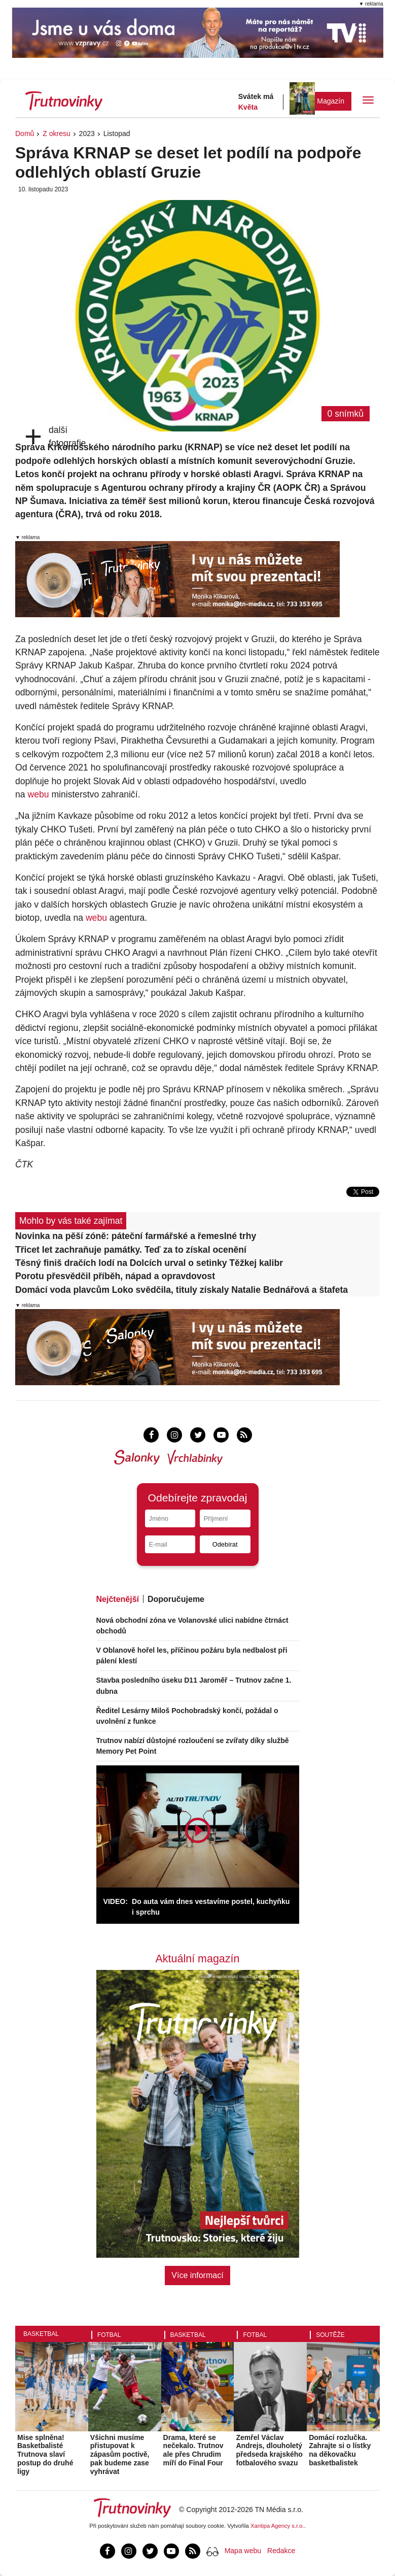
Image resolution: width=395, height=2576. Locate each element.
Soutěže (330, 2334)
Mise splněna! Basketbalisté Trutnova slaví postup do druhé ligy (45, 2454)
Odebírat (225, 1544)
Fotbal (109, 2334)
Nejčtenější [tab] (117, 1599)
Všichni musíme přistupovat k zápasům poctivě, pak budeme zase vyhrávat (120, 2454)
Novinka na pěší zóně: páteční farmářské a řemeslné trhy (135, 1236)
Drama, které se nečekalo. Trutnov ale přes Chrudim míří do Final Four (193, 2450)
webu (38, 794)
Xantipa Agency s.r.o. (277, 2526)
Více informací (197, 2275)
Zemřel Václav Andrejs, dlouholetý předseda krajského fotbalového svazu (269, 2450)
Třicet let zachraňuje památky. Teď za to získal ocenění (130, 1250)
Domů (24, 133)
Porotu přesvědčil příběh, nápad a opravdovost (115, 1276)
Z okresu (56, 133)
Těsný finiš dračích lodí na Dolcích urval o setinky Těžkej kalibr (149, 1263)
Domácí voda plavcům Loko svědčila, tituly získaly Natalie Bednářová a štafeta (181, 1290)
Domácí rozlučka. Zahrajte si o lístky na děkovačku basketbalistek (340, 2450)
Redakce (281, 2551)
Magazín (330, 101)
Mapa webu (243, 2551)
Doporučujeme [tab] (176, 1599)
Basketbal (41, 2333)
